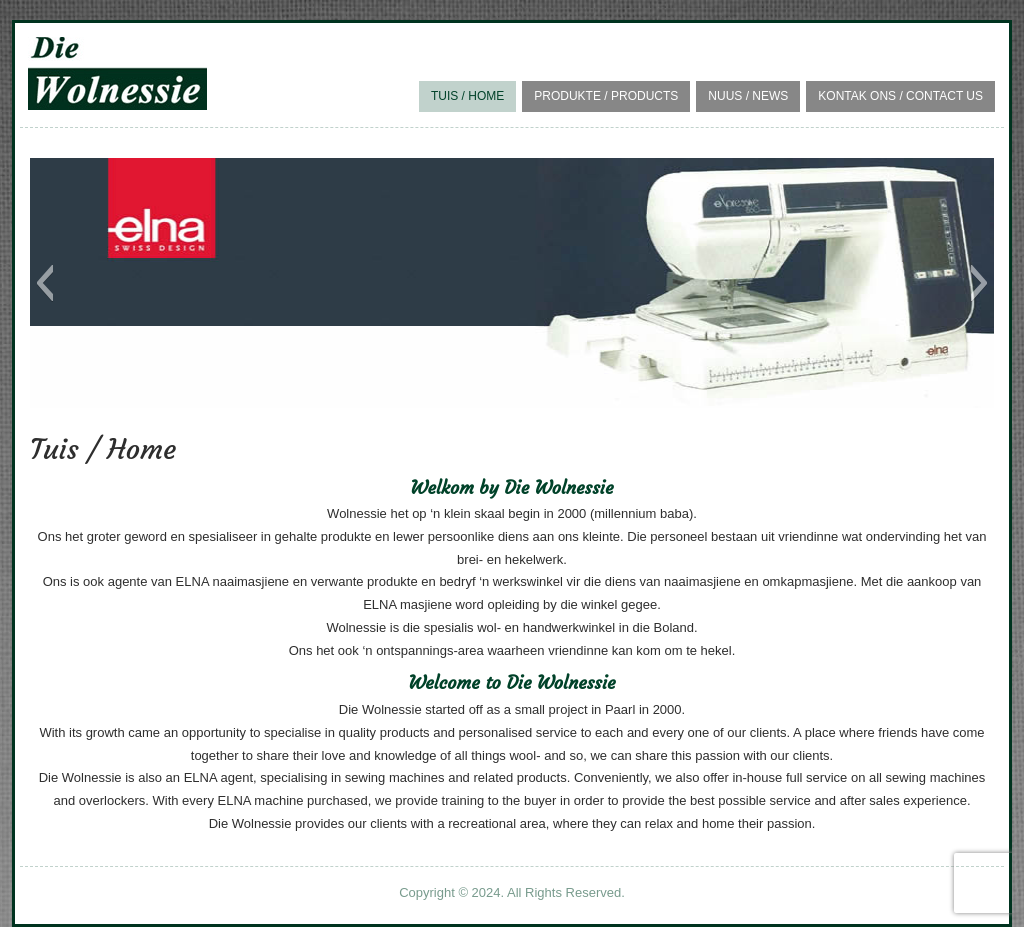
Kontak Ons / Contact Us (900, 96)
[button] (44, 283)
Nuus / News (748, 96)
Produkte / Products (606, 96)
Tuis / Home (467, 96)
